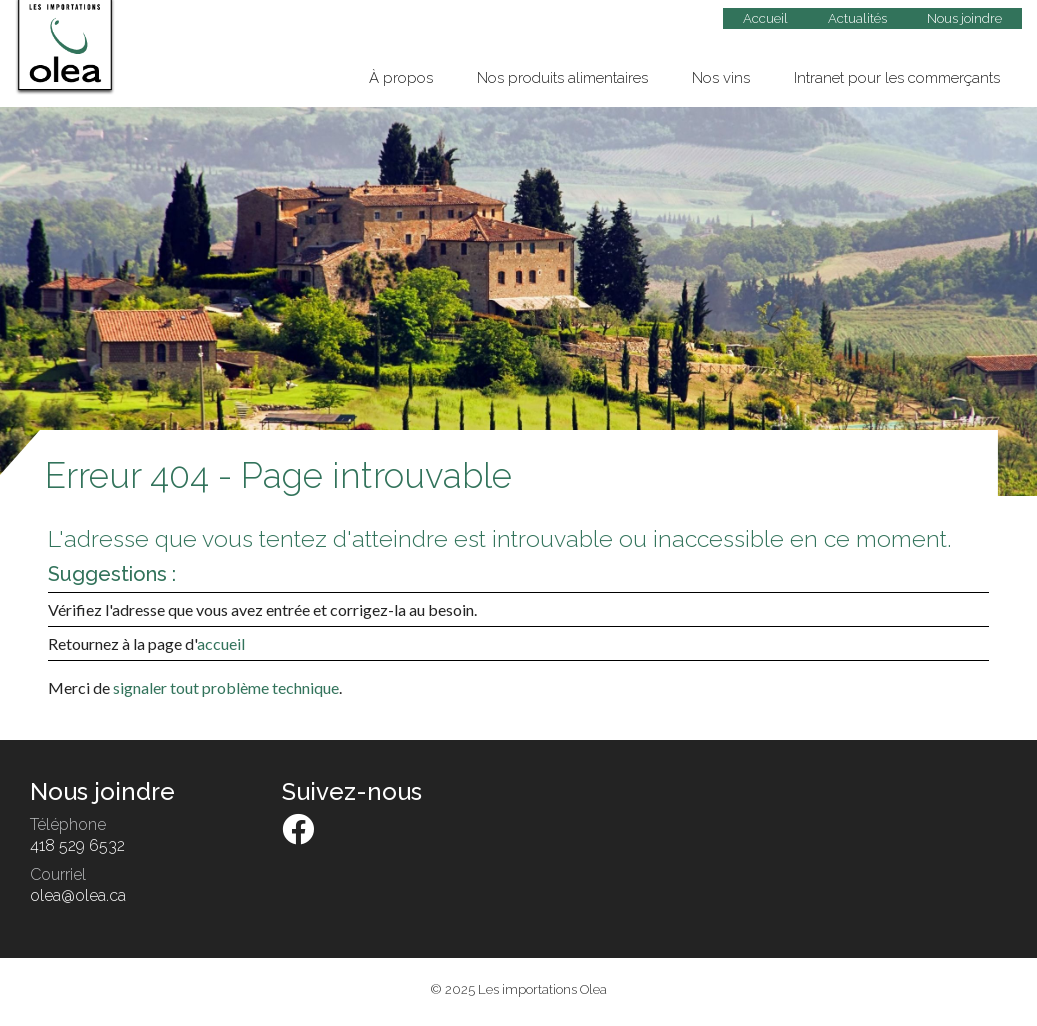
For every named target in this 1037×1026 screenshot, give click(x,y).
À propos (401, 78)
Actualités (857, 18)
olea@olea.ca (78, 895)
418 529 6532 (77, 845)
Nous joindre (964, 18)
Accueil (765, 18)
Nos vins (721, 78)
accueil (221, 643)
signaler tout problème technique (226, 687)
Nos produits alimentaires (562, 78)
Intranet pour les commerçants (897, 78)
